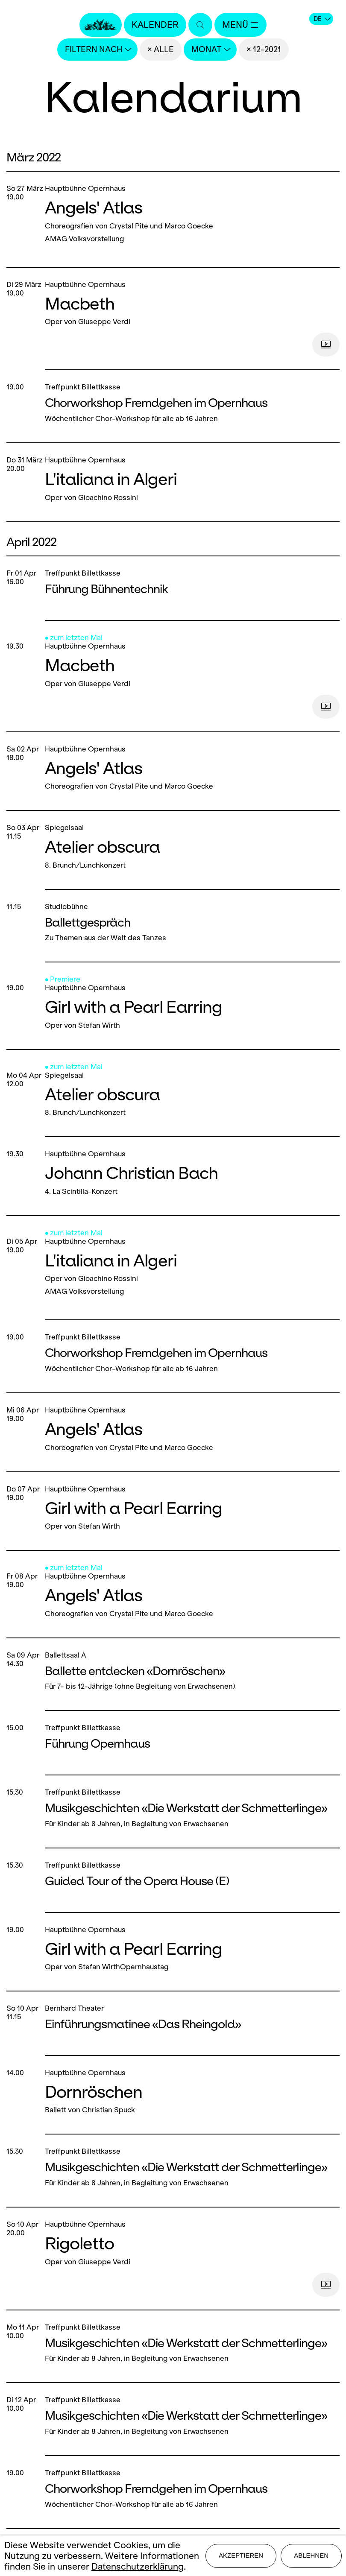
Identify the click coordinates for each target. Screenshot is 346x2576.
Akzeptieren (241, 2555)
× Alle (160, 49)
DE (322, 18)
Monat (211, 49)
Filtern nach (98, 49)
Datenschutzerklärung (137, 2566)
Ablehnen (311, 2555)
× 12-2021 (263, 49)
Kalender (155, 24)
